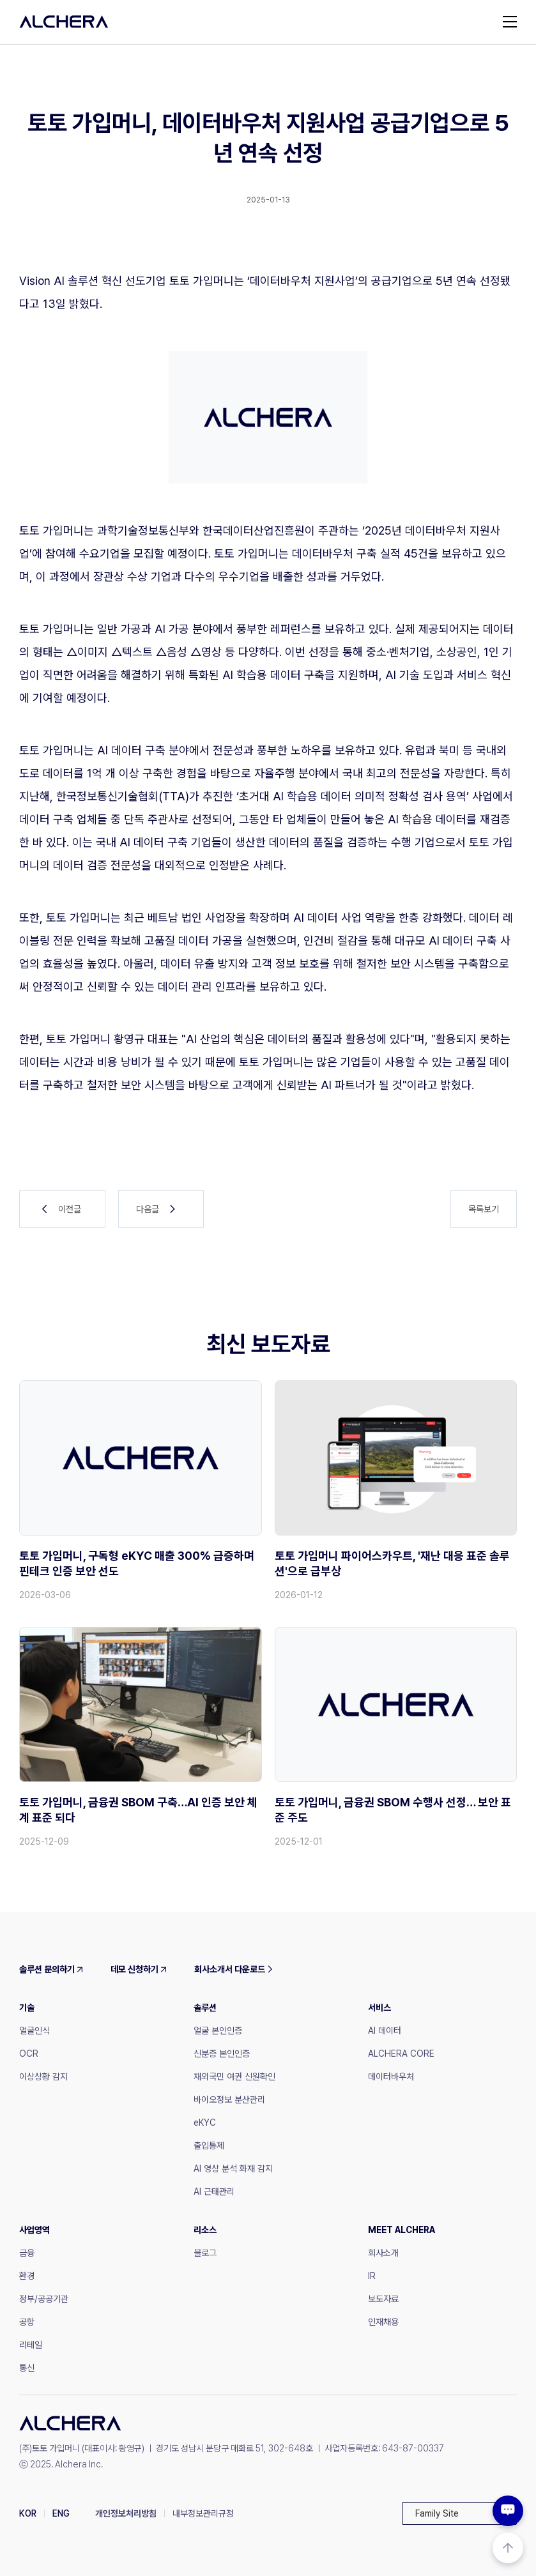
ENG (61, 2513)
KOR (27, 2513)
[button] (459, 2513)
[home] (64, 21)
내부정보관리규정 (203, 2513)
